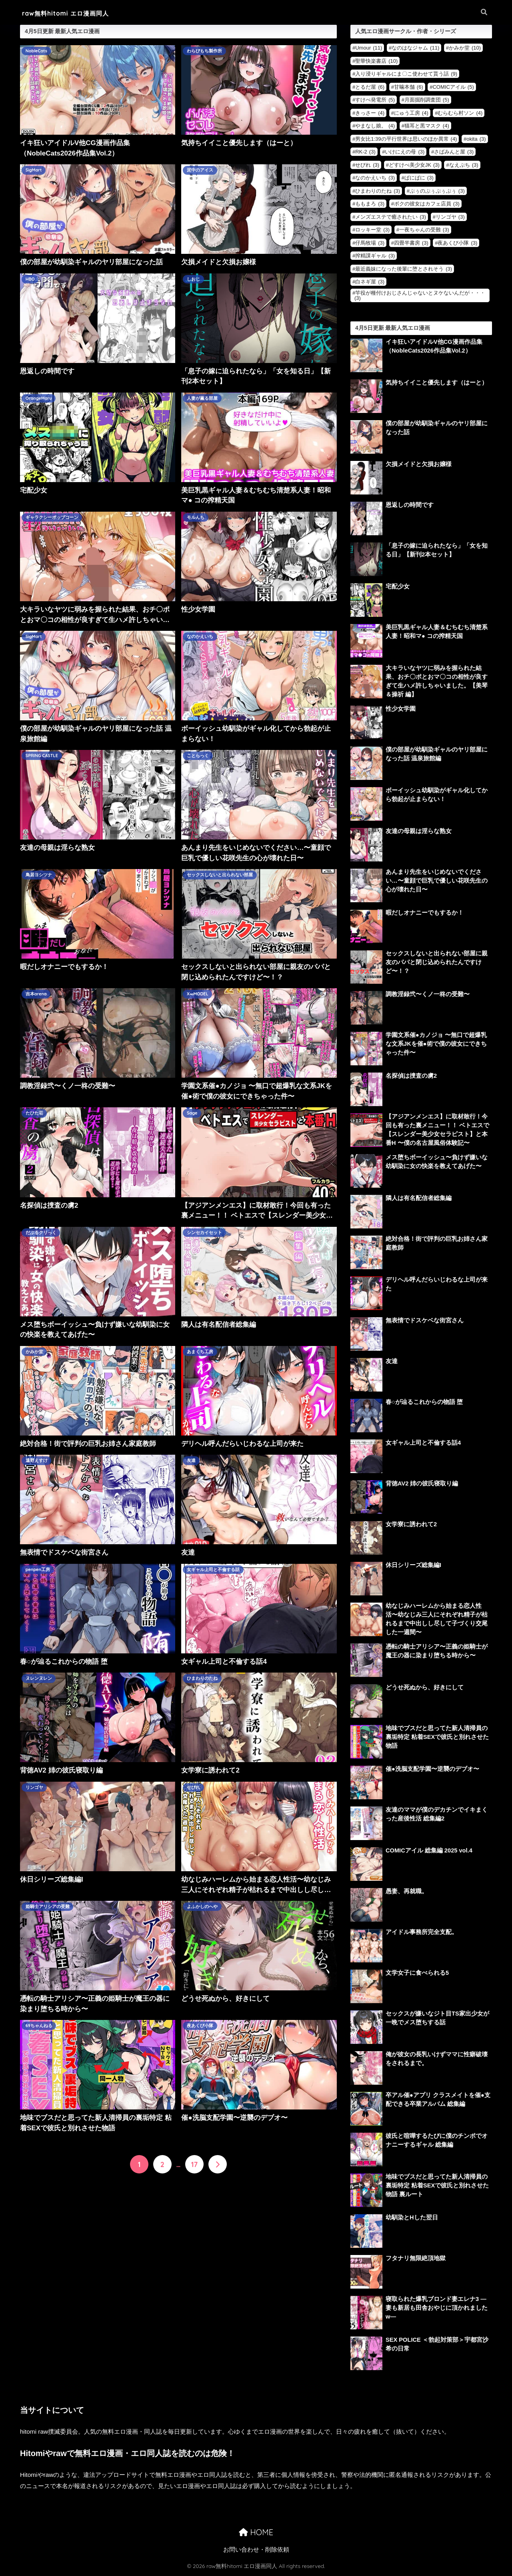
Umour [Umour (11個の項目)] (368, 48)
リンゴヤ (34, 1787)
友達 (191, 1460)
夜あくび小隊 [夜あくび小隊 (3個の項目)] (457, 243)
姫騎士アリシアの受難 (48, 1907)
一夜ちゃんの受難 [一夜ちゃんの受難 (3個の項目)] (424, 230)
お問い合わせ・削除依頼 (256, 2551)
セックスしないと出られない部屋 (220, 875)
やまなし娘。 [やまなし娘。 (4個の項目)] (375, 126)
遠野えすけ (37, 1460)
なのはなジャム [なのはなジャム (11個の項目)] (415, 48)
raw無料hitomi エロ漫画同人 (73, 13)
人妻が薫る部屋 (202, 398)
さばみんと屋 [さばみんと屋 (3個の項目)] (454, 152)
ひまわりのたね (202, 1678)
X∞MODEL (197, 994)
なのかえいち (200, 637)
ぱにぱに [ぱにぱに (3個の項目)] (419, 178)
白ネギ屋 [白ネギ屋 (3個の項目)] (369, 282)
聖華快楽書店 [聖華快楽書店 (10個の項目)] (376, 61)
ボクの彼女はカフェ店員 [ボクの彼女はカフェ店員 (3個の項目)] (427, 204)
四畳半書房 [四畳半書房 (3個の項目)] (411, 243)
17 (194, 2164)
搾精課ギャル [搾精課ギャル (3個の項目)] (375, 256)
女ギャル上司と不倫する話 (213, 1570)
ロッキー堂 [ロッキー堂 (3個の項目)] (372, 230)
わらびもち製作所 (204, 51)
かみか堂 (34, 1352)
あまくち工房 (200, 1352)
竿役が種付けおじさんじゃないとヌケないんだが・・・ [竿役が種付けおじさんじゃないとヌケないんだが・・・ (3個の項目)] (419, 295)
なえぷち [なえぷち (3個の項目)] (463, 165)
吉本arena (36, 994)
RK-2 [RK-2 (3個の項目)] (365, 152)
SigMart (34, 170)
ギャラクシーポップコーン (52, 517)
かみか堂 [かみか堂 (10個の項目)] (465, 48)
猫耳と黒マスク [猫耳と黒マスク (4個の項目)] (426, 126)
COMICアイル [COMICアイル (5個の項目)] (453, 87)
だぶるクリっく (41, 1233)
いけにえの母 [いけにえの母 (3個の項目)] (404, 152)
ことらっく (198, 756)
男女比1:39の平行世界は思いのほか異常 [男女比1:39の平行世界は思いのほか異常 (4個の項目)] (406, 139)
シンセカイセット (204, 1233)
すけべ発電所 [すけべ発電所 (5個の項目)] (375, 100)
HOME (256, 2533)
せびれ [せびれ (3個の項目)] (367, 165)
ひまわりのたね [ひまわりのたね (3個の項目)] (377, 191)
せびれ (193, 1787)
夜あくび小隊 (200, 2026)
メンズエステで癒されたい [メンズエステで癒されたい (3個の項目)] (390, 217)
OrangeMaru (39, 398)
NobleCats (37, 51)
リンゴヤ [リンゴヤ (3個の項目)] (450, 217)
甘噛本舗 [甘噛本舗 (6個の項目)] (408, 87)
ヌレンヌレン (39, 1678)
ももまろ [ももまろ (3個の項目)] (369, 204)
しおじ (193, 279)
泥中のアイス (200, 170)
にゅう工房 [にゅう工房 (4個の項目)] (411, 113)
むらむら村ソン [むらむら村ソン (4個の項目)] (460, 113)
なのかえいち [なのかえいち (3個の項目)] (375, 178)
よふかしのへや (202, 1907)
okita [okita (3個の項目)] (476, 139)
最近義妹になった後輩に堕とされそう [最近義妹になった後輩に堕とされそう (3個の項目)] (403, 269)
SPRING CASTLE (42, 756)
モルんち (195, 517)
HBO (30, 279)
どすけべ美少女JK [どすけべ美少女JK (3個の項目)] (414, 165)
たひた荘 (34, 1113)
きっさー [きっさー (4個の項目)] (369, 113)
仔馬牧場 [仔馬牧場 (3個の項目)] (369, 243)
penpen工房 (38, 1570)
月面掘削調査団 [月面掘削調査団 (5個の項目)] (426, 100)
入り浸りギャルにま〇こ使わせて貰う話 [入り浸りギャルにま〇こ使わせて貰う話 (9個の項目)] (406, 74)
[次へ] (217, 2164)
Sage (192, 1113)
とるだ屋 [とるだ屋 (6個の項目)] (369, 87)
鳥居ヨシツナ (39, 875)
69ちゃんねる (39, 2026)
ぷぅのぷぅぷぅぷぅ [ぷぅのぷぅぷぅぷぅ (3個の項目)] (437, 191)
